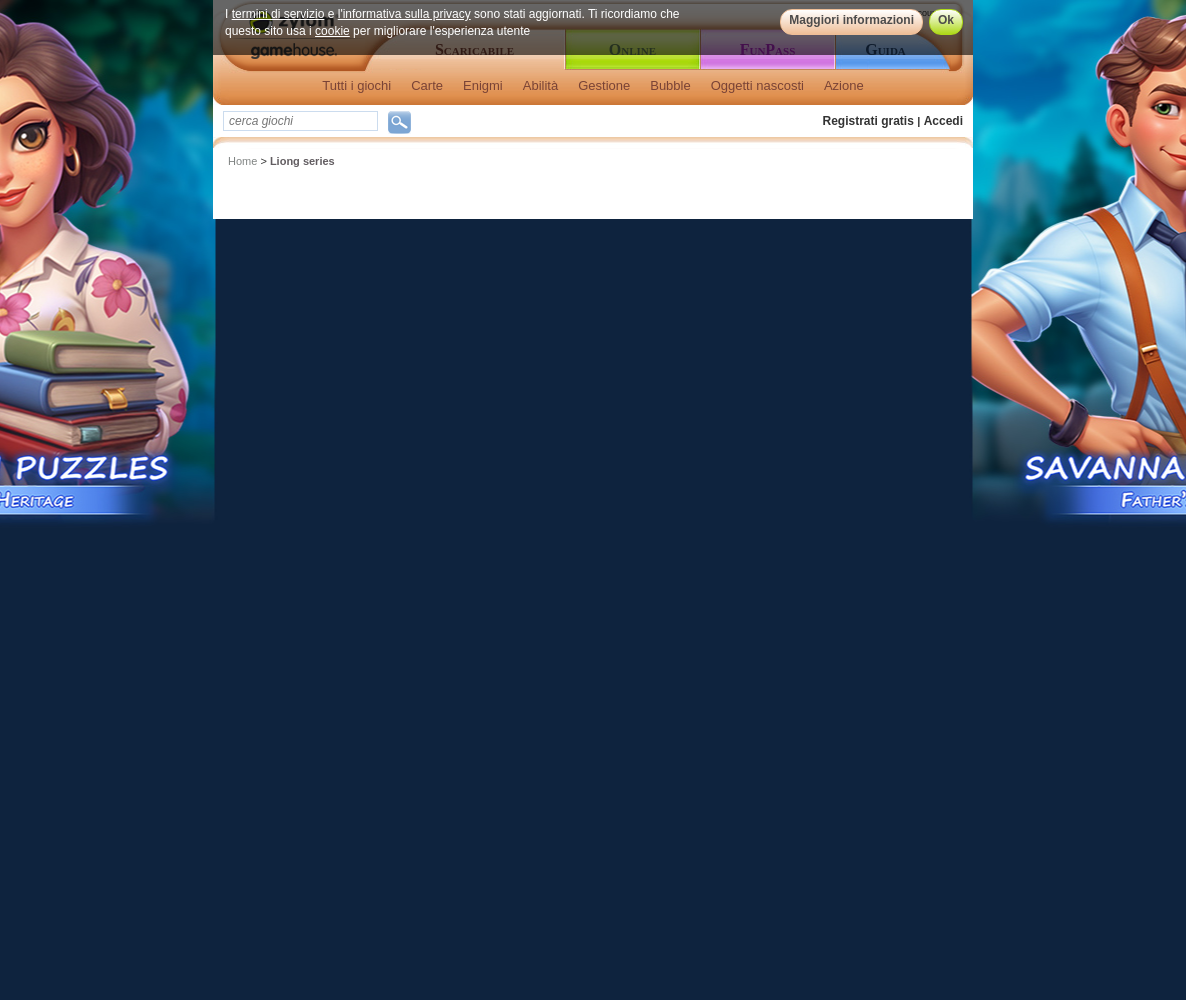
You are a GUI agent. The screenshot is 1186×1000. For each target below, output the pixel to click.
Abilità (540, 85)
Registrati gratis (868, 121)
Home (242, 161)
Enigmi (483, 85)
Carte (427, 85)
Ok (946, 20)
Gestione (604, 85)
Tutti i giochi (356, 85)
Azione (844, 85)
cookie (332, 31)
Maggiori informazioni (851, 20)
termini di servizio (278, 14)
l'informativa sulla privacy (404, 14)
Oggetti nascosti (757, 85)
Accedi (943, 121)
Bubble (670, 85)
